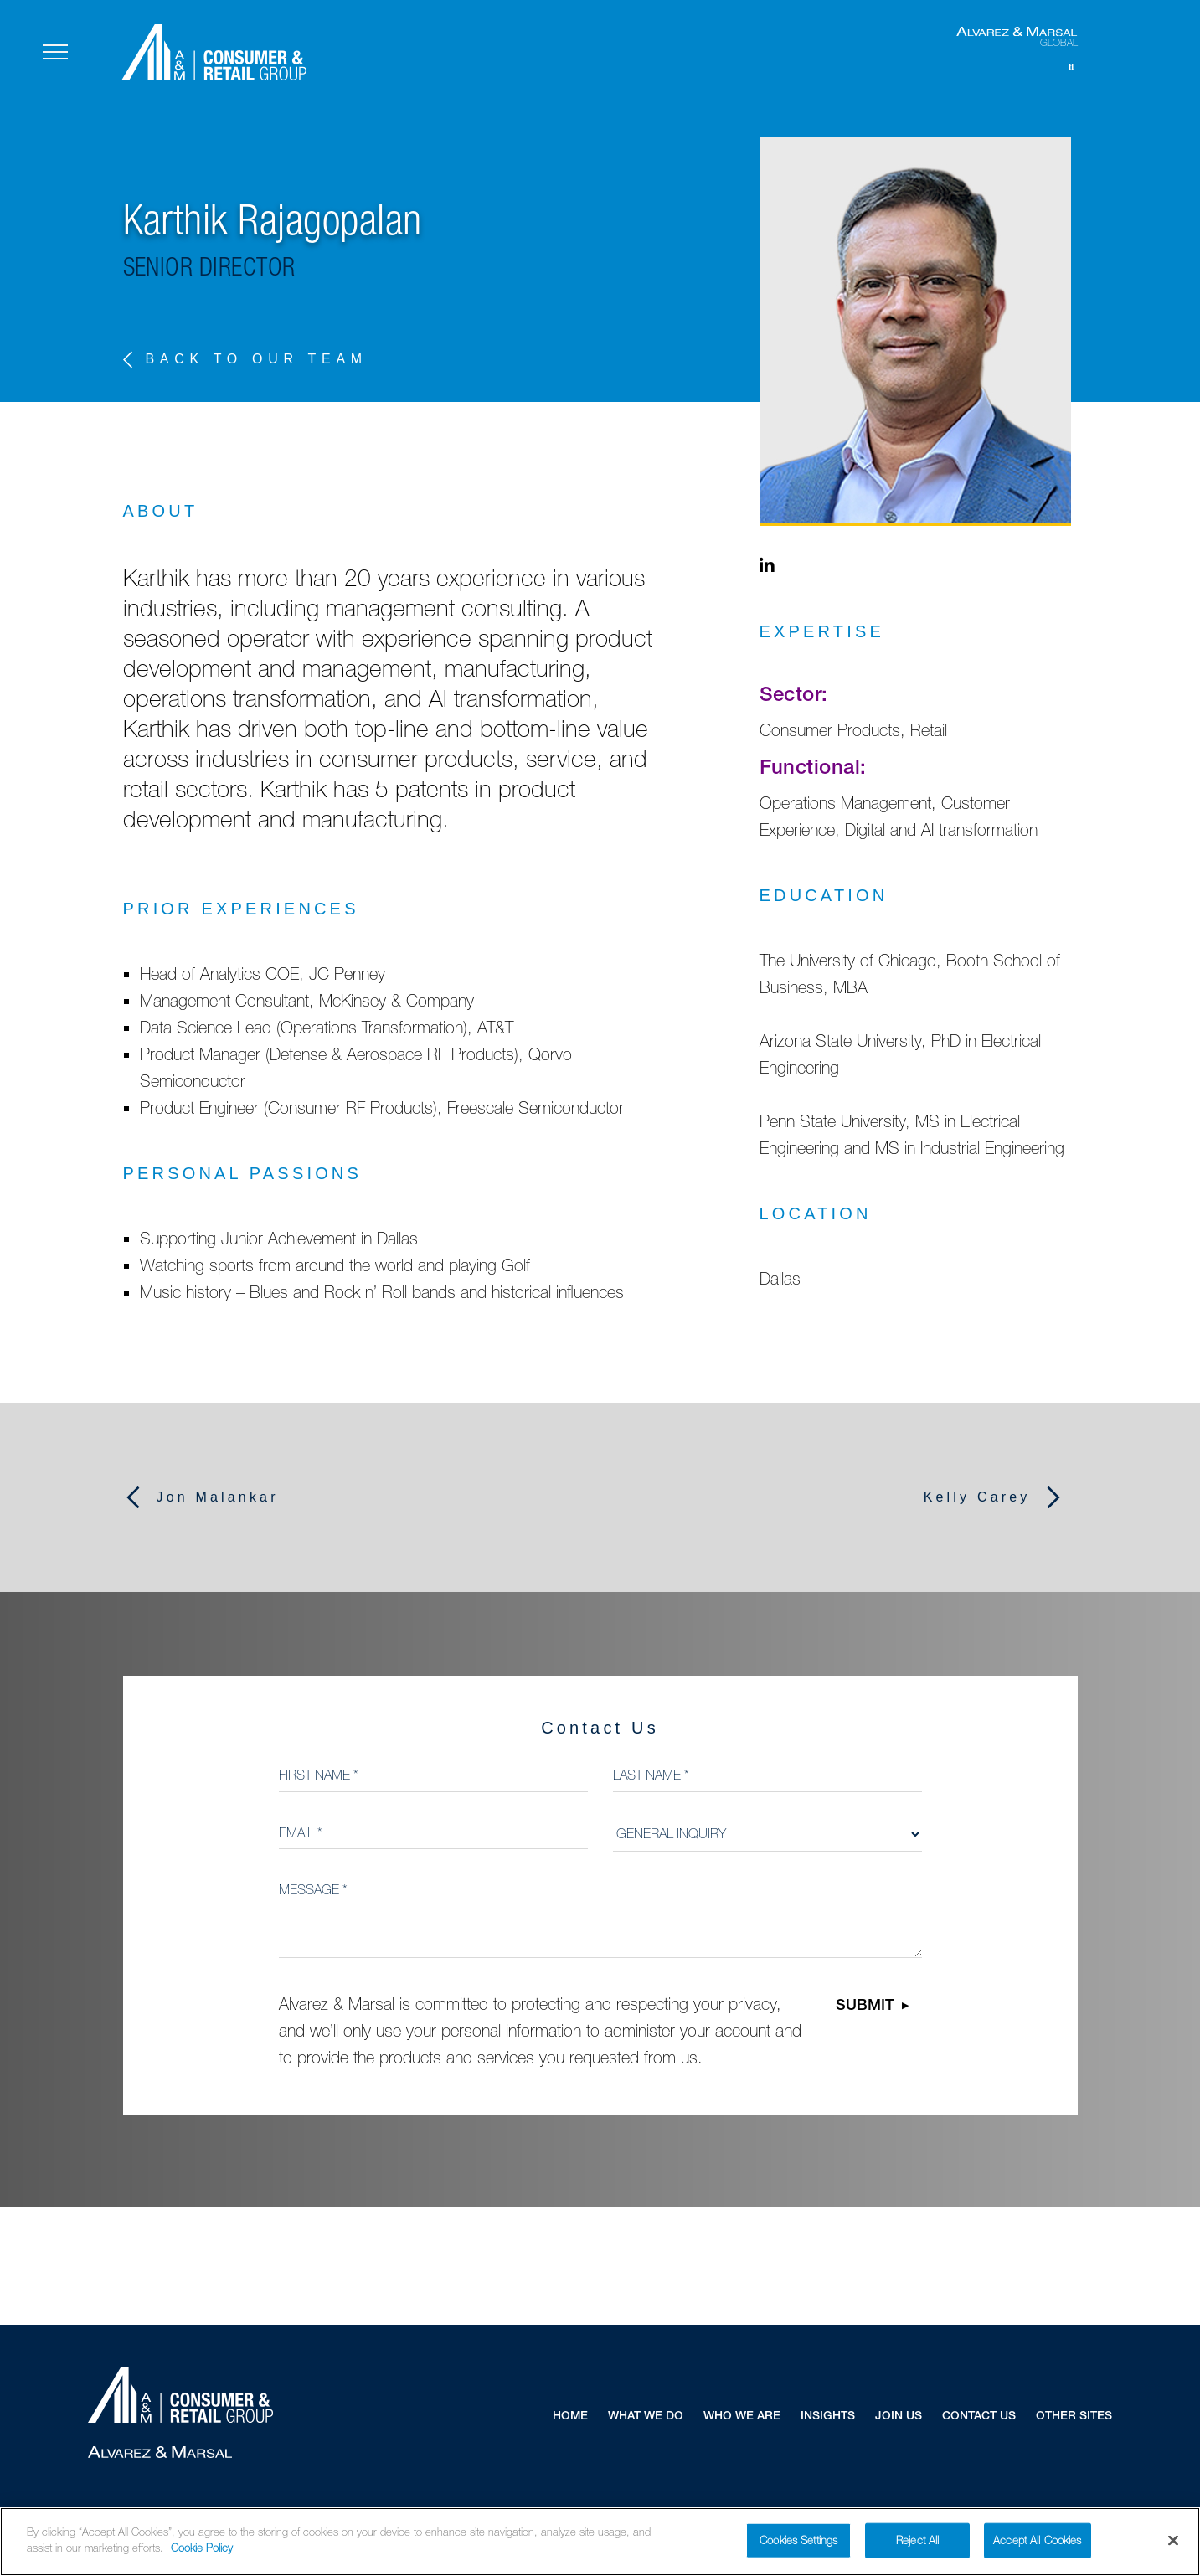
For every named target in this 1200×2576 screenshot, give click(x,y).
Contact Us (979, 2417)
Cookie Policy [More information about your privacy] (202, 2555)
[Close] (1173, 2547)
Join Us (898, 2417)
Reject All (917, 2547)
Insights (828, 2417)
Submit (865, 2006)
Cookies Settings (798, 2547)
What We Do (645, 2417)
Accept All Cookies (1037, 2547)
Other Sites (1074, 2417)
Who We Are (741, 2417)
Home (570, 2417)
